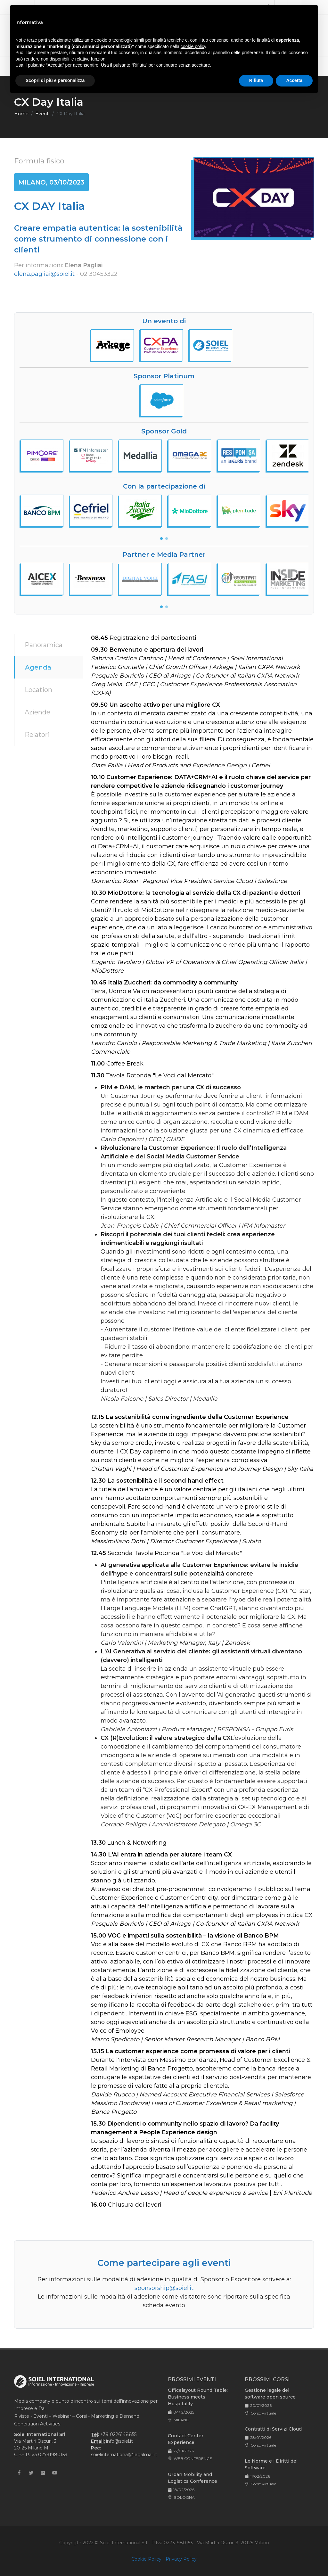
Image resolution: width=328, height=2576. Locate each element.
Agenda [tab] (38, 667)
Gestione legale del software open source (270, 2393)
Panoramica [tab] (43, 645)
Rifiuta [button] (256, 80)
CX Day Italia (70, 114)
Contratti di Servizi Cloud (273, 2429)
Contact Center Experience (185, 2439)
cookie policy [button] (193, 46)
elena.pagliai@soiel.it (44, 273)
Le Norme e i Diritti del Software (271, 2464)
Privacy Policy (181, 2559)
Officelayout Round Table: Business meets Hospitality (198, 2397)
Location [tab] (38, 690)
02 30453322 (99, 273)
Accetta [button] (294, 80)
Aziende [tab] (37, 712)
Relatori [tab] (37, 734)
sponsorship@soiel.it (164, 2288)
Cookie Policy (146, 2559)
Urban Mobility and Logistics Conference (192, 2478)
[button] (161, 538)
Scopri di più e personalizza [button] (55, 80)
